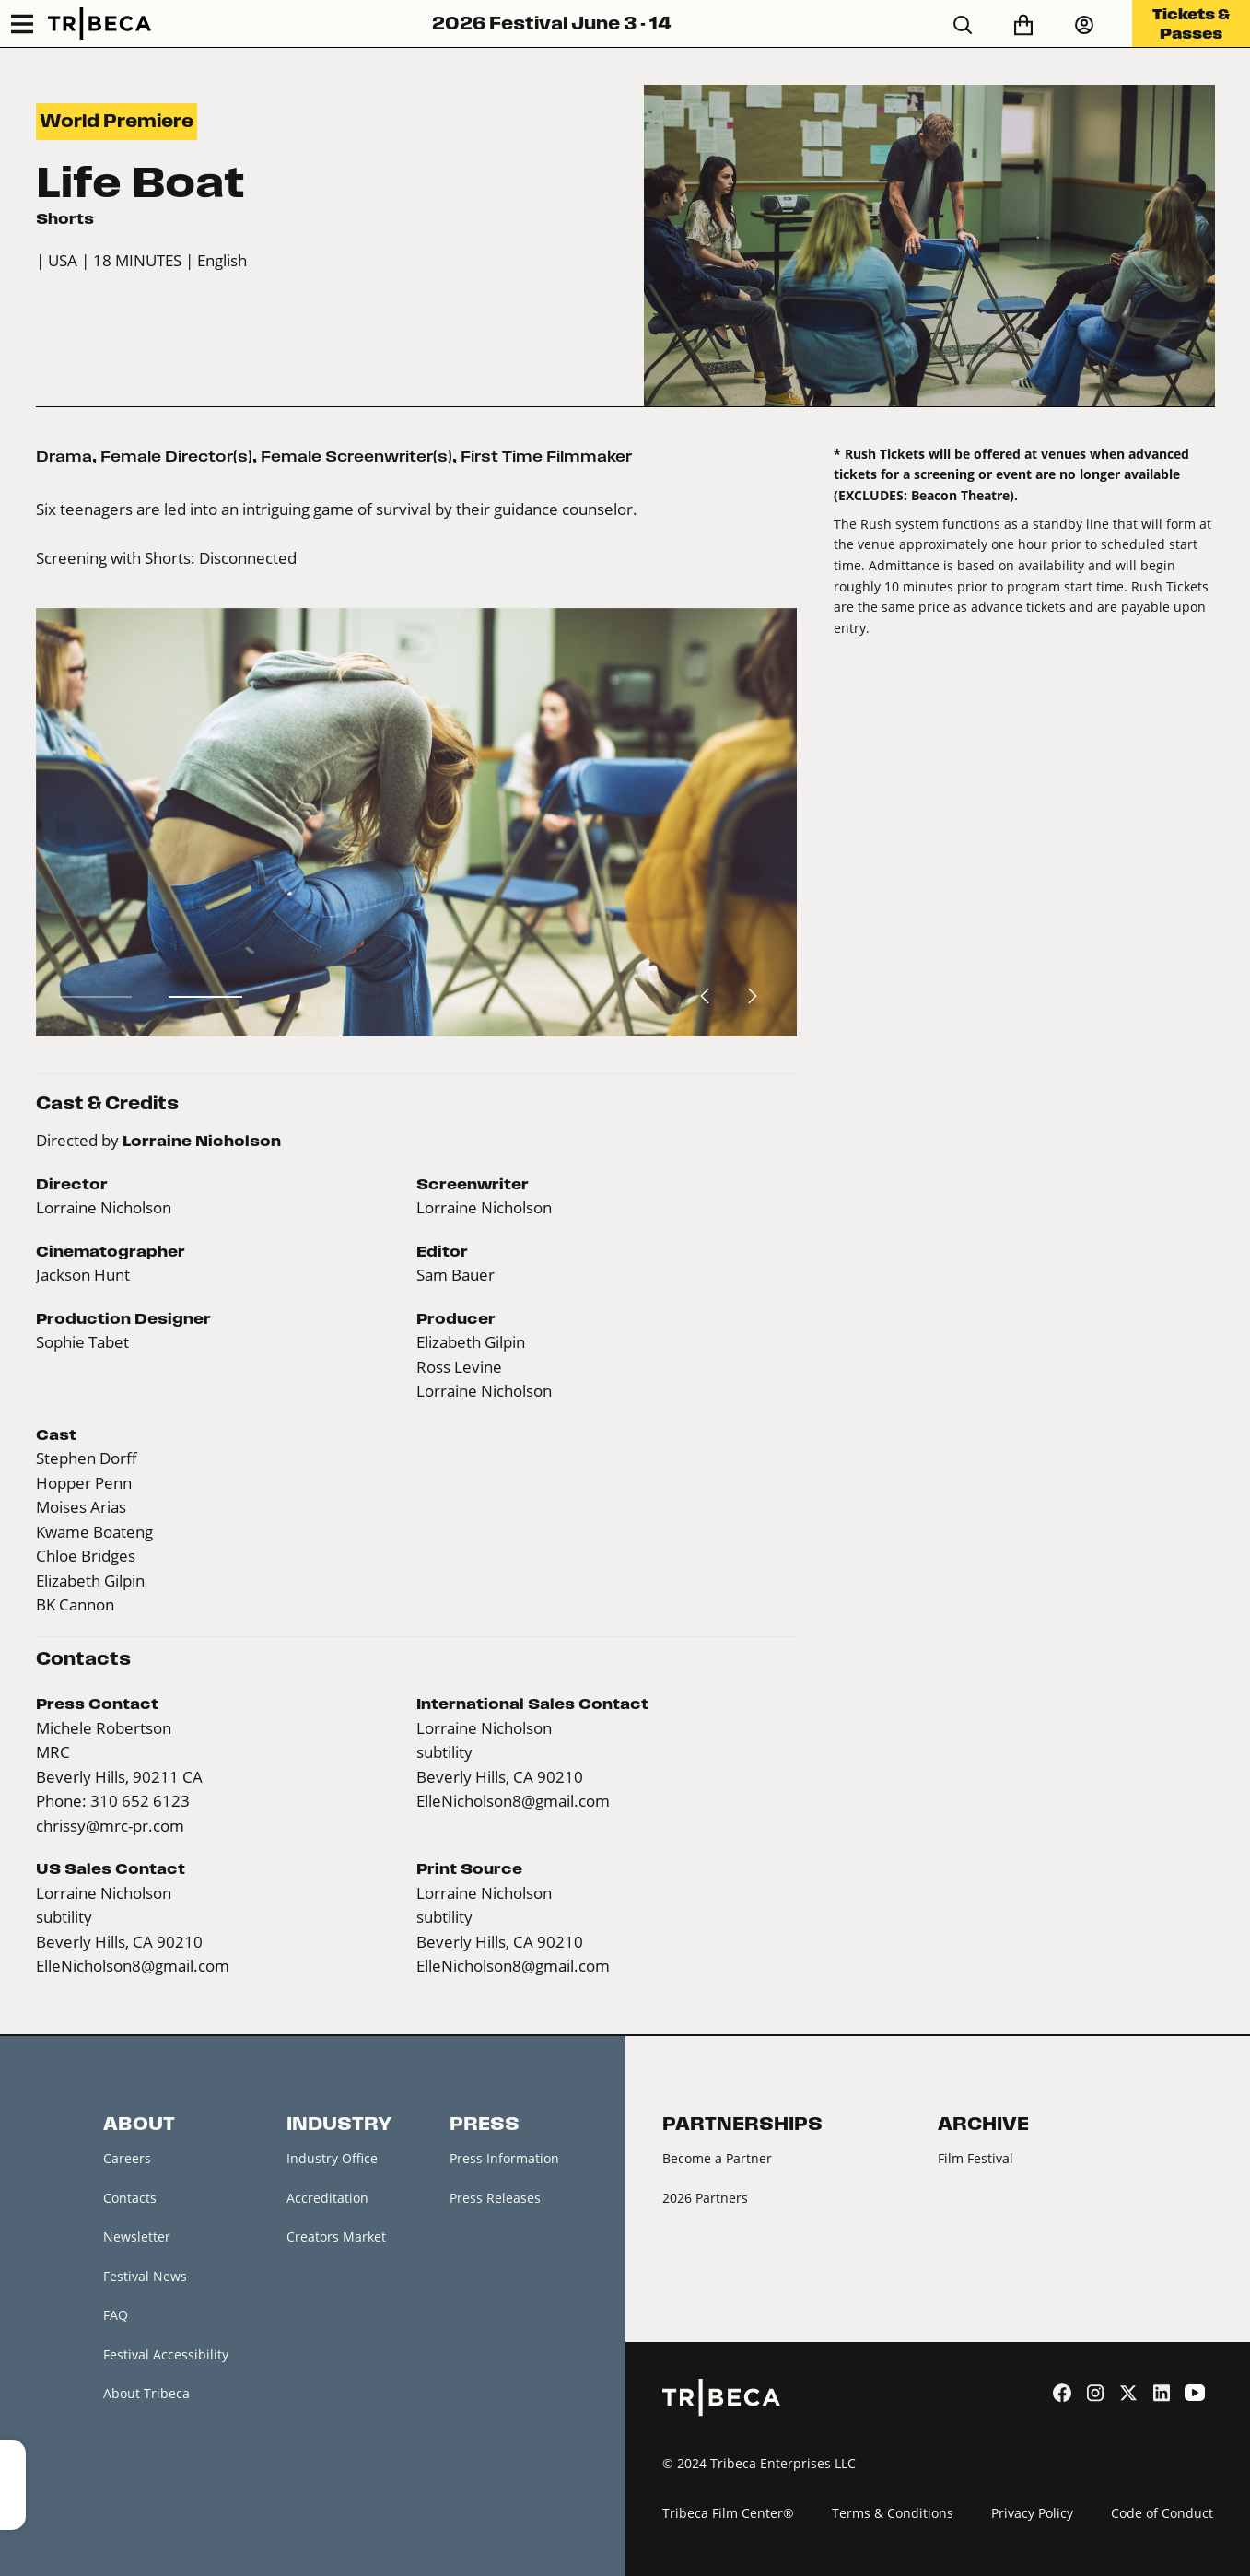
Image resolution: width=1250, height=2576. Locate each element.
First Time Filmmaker (546, 456)
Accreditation (327, 2198)
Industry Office (332, 2158)
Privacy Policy (1032, 2513)
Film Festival (975, 2158)
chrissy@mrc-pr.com (110, 1825)
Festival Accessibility (165, 2354)
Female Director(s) (176, 456)
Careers (127, 2158)
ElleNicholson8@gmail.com (513, 1800)
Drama (64, 456)
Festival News (145, 2276)
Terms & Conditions (892, 2513)
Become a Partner (717, 2158)
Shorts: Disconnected (221, 558)
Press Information (504, 2158)
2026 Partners (705, 2198)
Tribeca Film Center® (728, 2513)
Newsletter (136, 2236)
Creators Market (336, 2236)
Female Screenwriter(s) (356, 456)
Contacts (130, 2198)
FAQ (115, 2315)
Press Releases (495, 2198)
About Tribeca (146, 2393)
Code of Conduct (1162, 2513)
